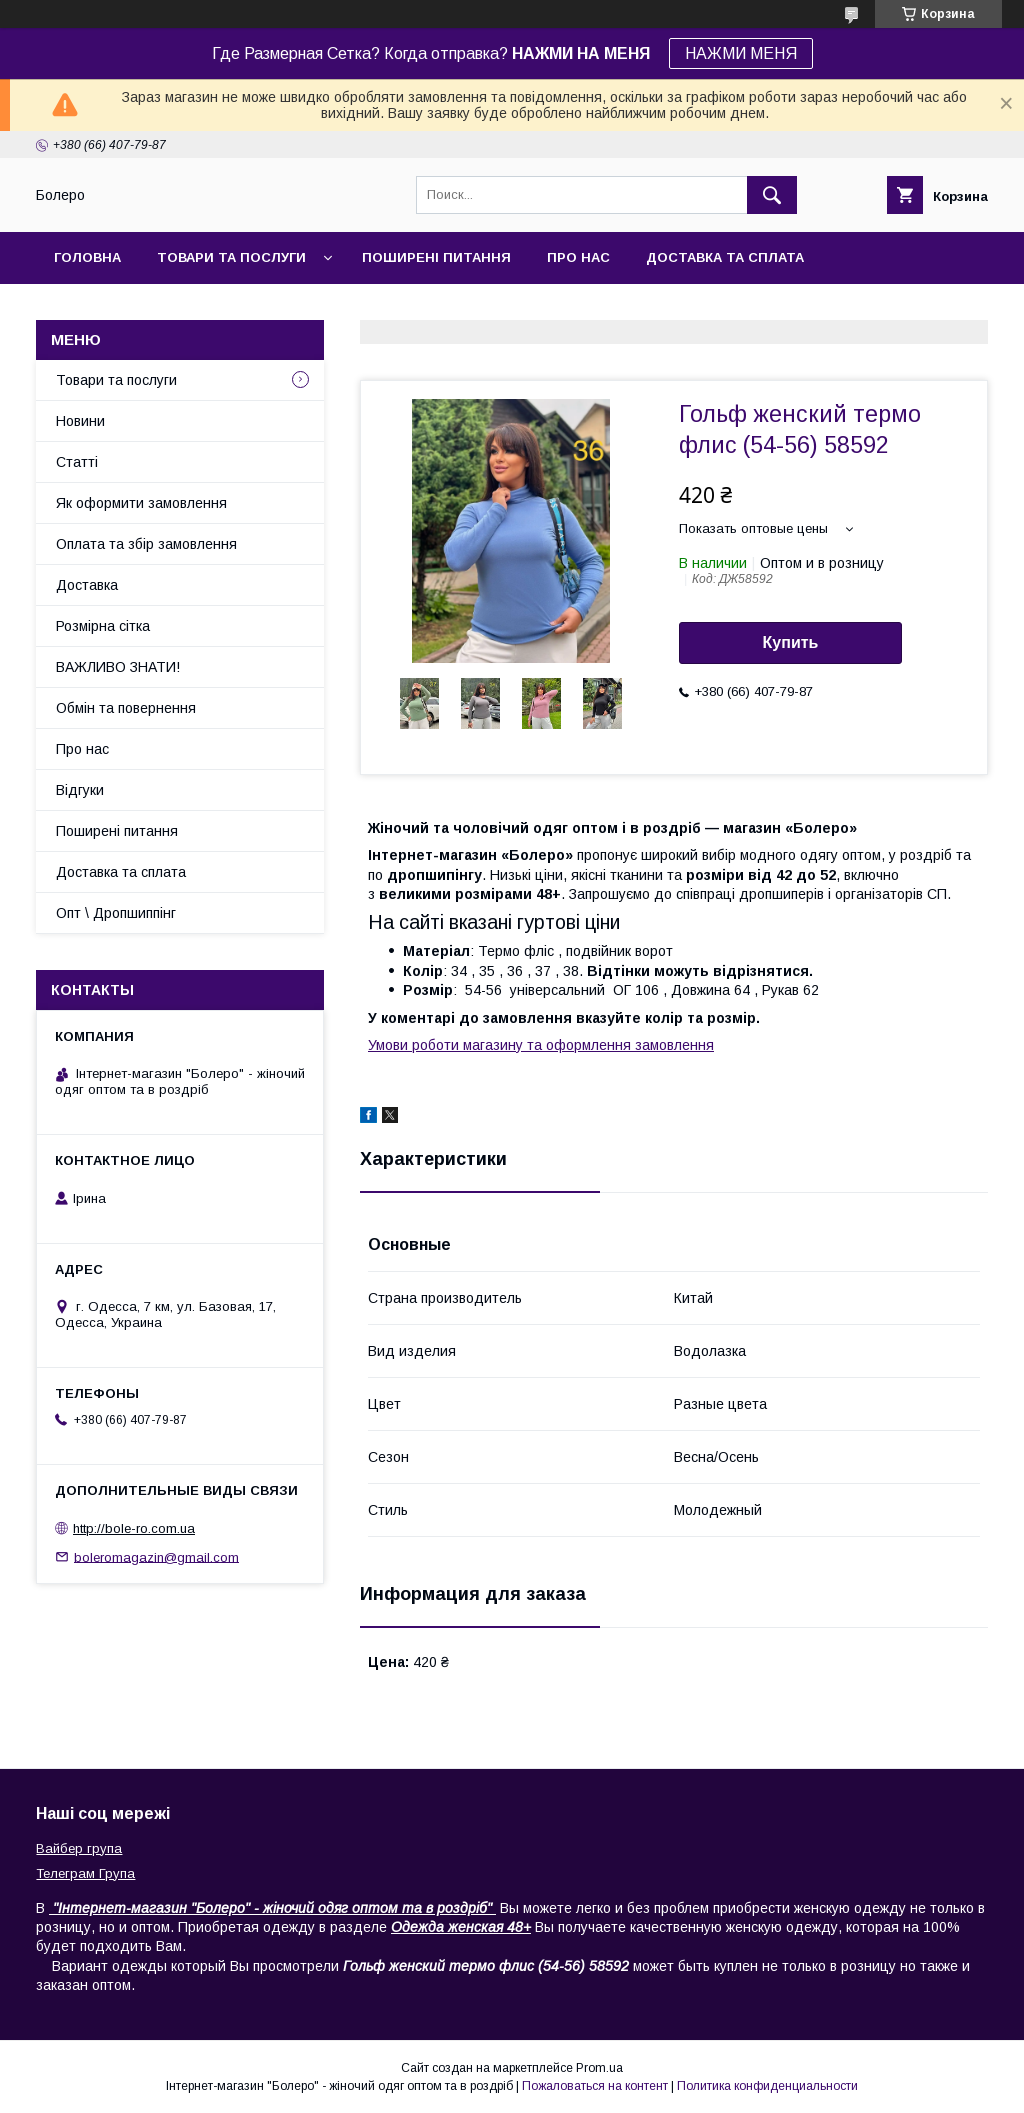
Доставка (87, 585)
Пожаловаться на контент (595, 2086)
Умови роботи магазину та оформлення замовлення (541, 1045)
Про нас (578, 257)
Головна (87, 257)
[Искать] (772, 195)
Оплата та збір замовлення (146, 544)
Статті (77, 462)
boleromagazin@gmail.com (156, 1556)
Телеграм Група (85, 1873)
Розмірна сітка (103, 626)
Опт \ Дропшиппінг (116, 913)
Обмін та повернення (126, 708)
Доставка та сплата (725, 257)
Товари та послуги (231, 257)
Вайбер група (79, 1848)
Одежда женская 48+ (461, 1927)
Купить (791, 642)
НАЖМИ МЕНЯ (741, 53)
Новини (80, 421)
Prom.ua (599, 2068)
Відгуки (80, 790)
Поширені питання (436, 257)
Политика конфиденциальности (767, 2086)
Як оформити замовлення (141, 503)
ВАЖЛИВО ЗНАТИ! (118, 667)
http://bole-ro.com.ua (134, 1528)
